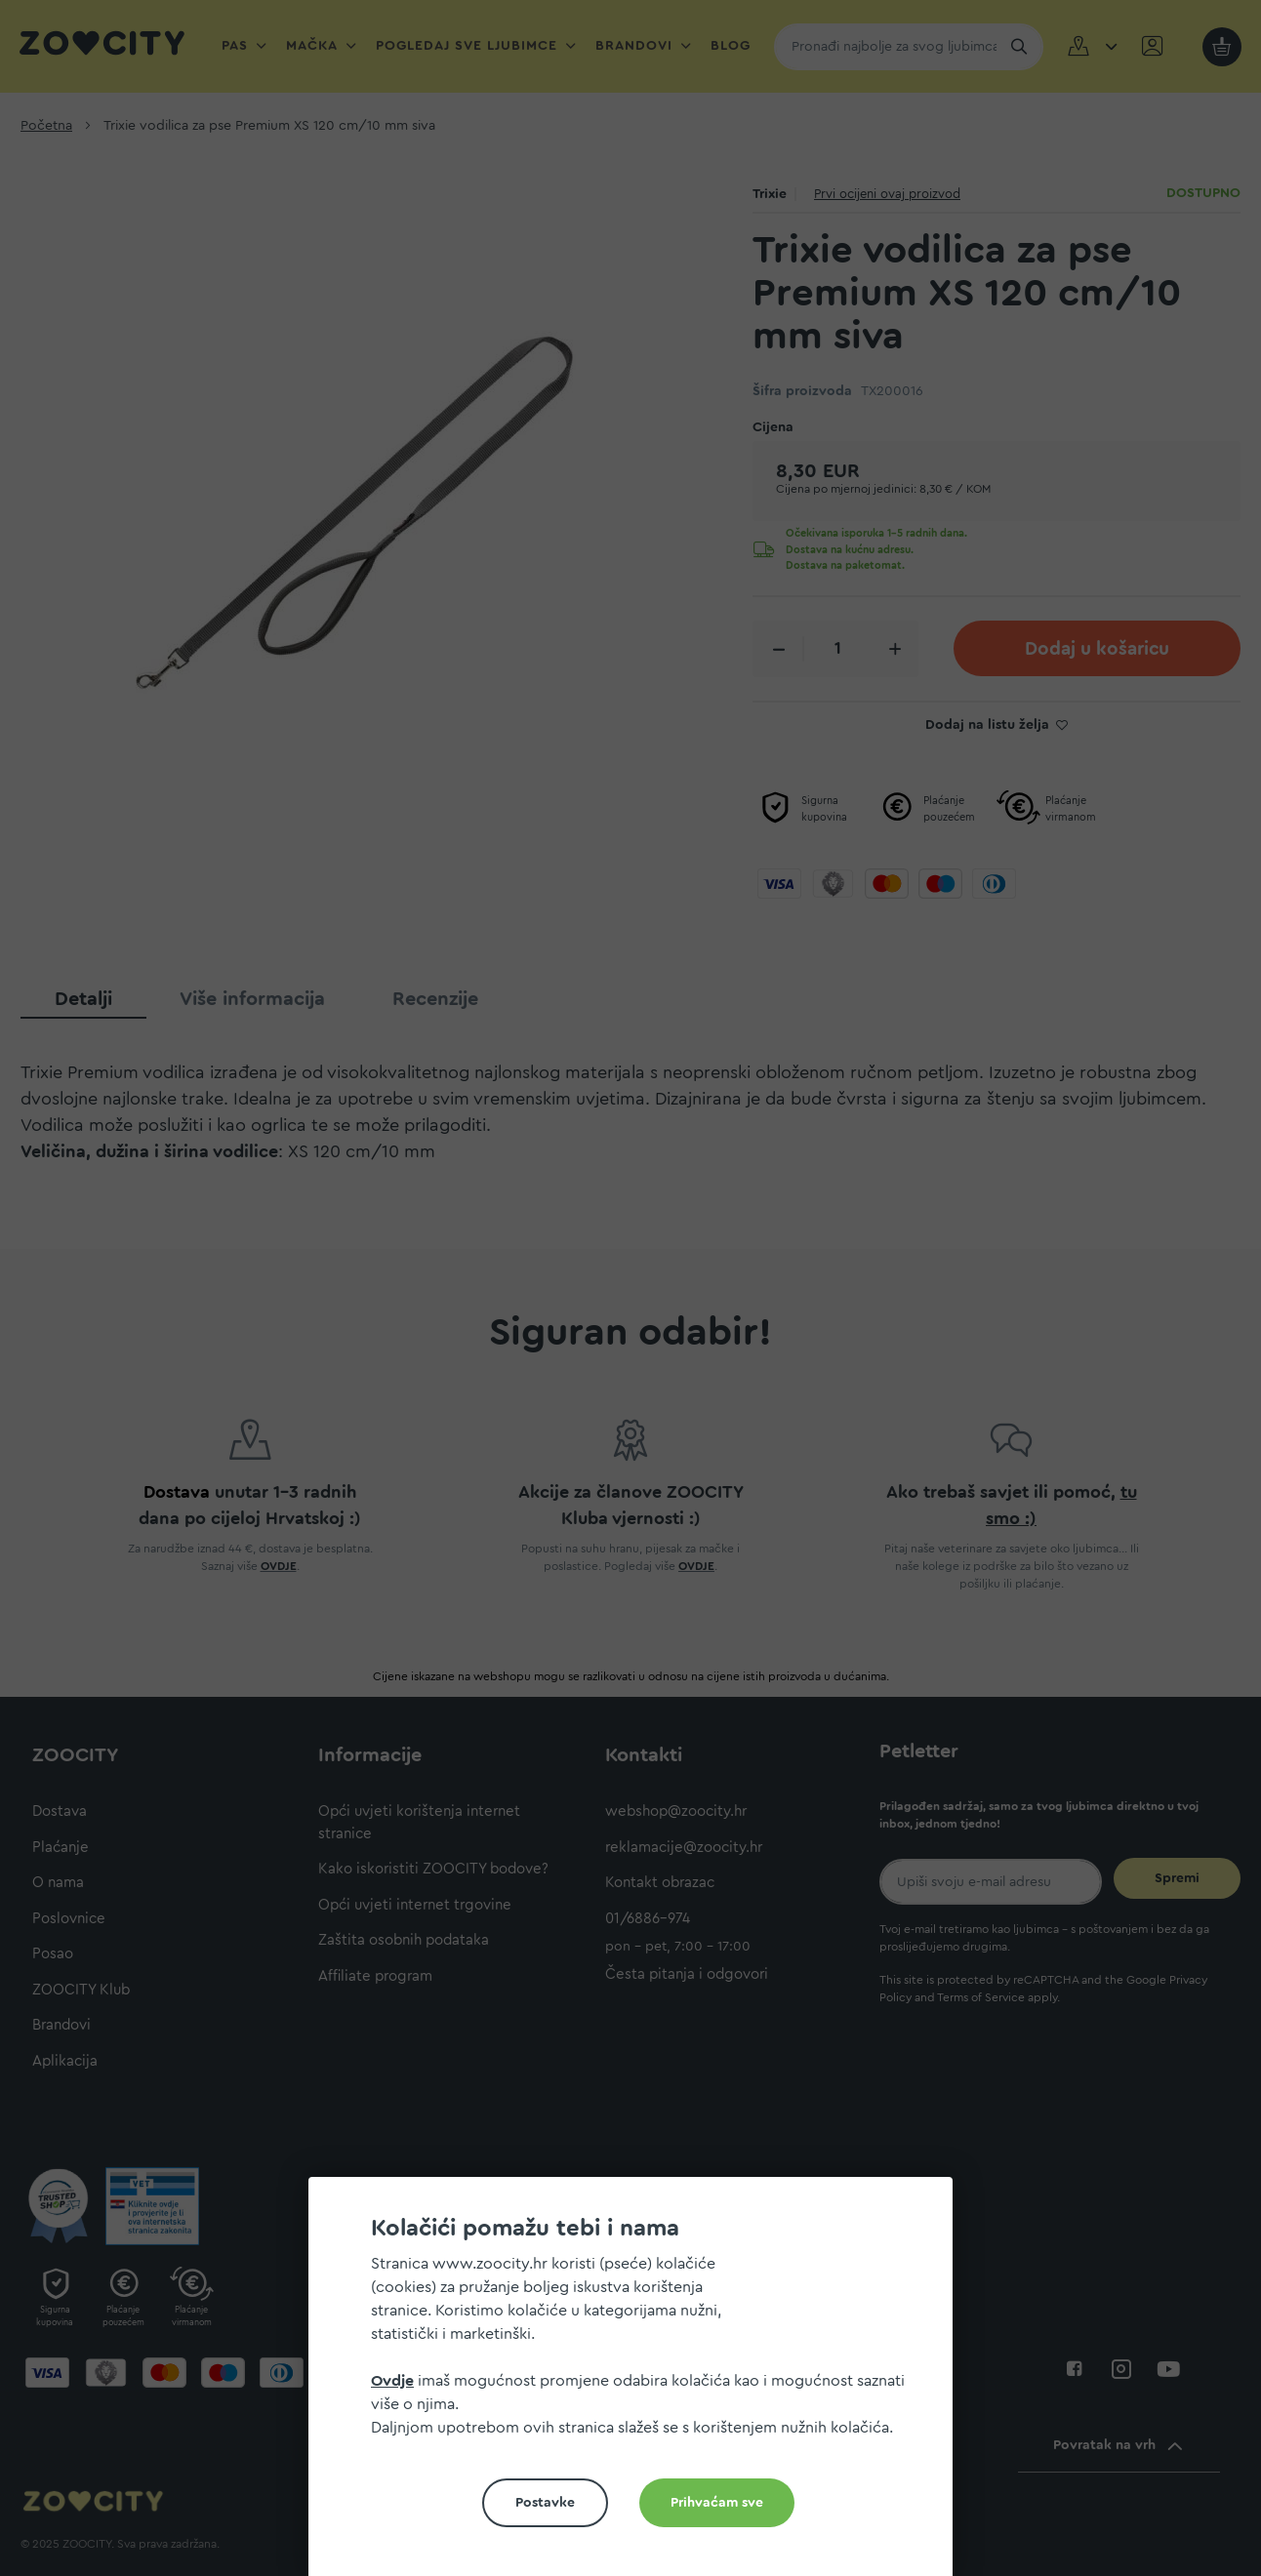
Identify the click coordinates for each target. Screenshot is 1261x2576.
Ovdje (392, 2381)
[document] (638, 2384)
